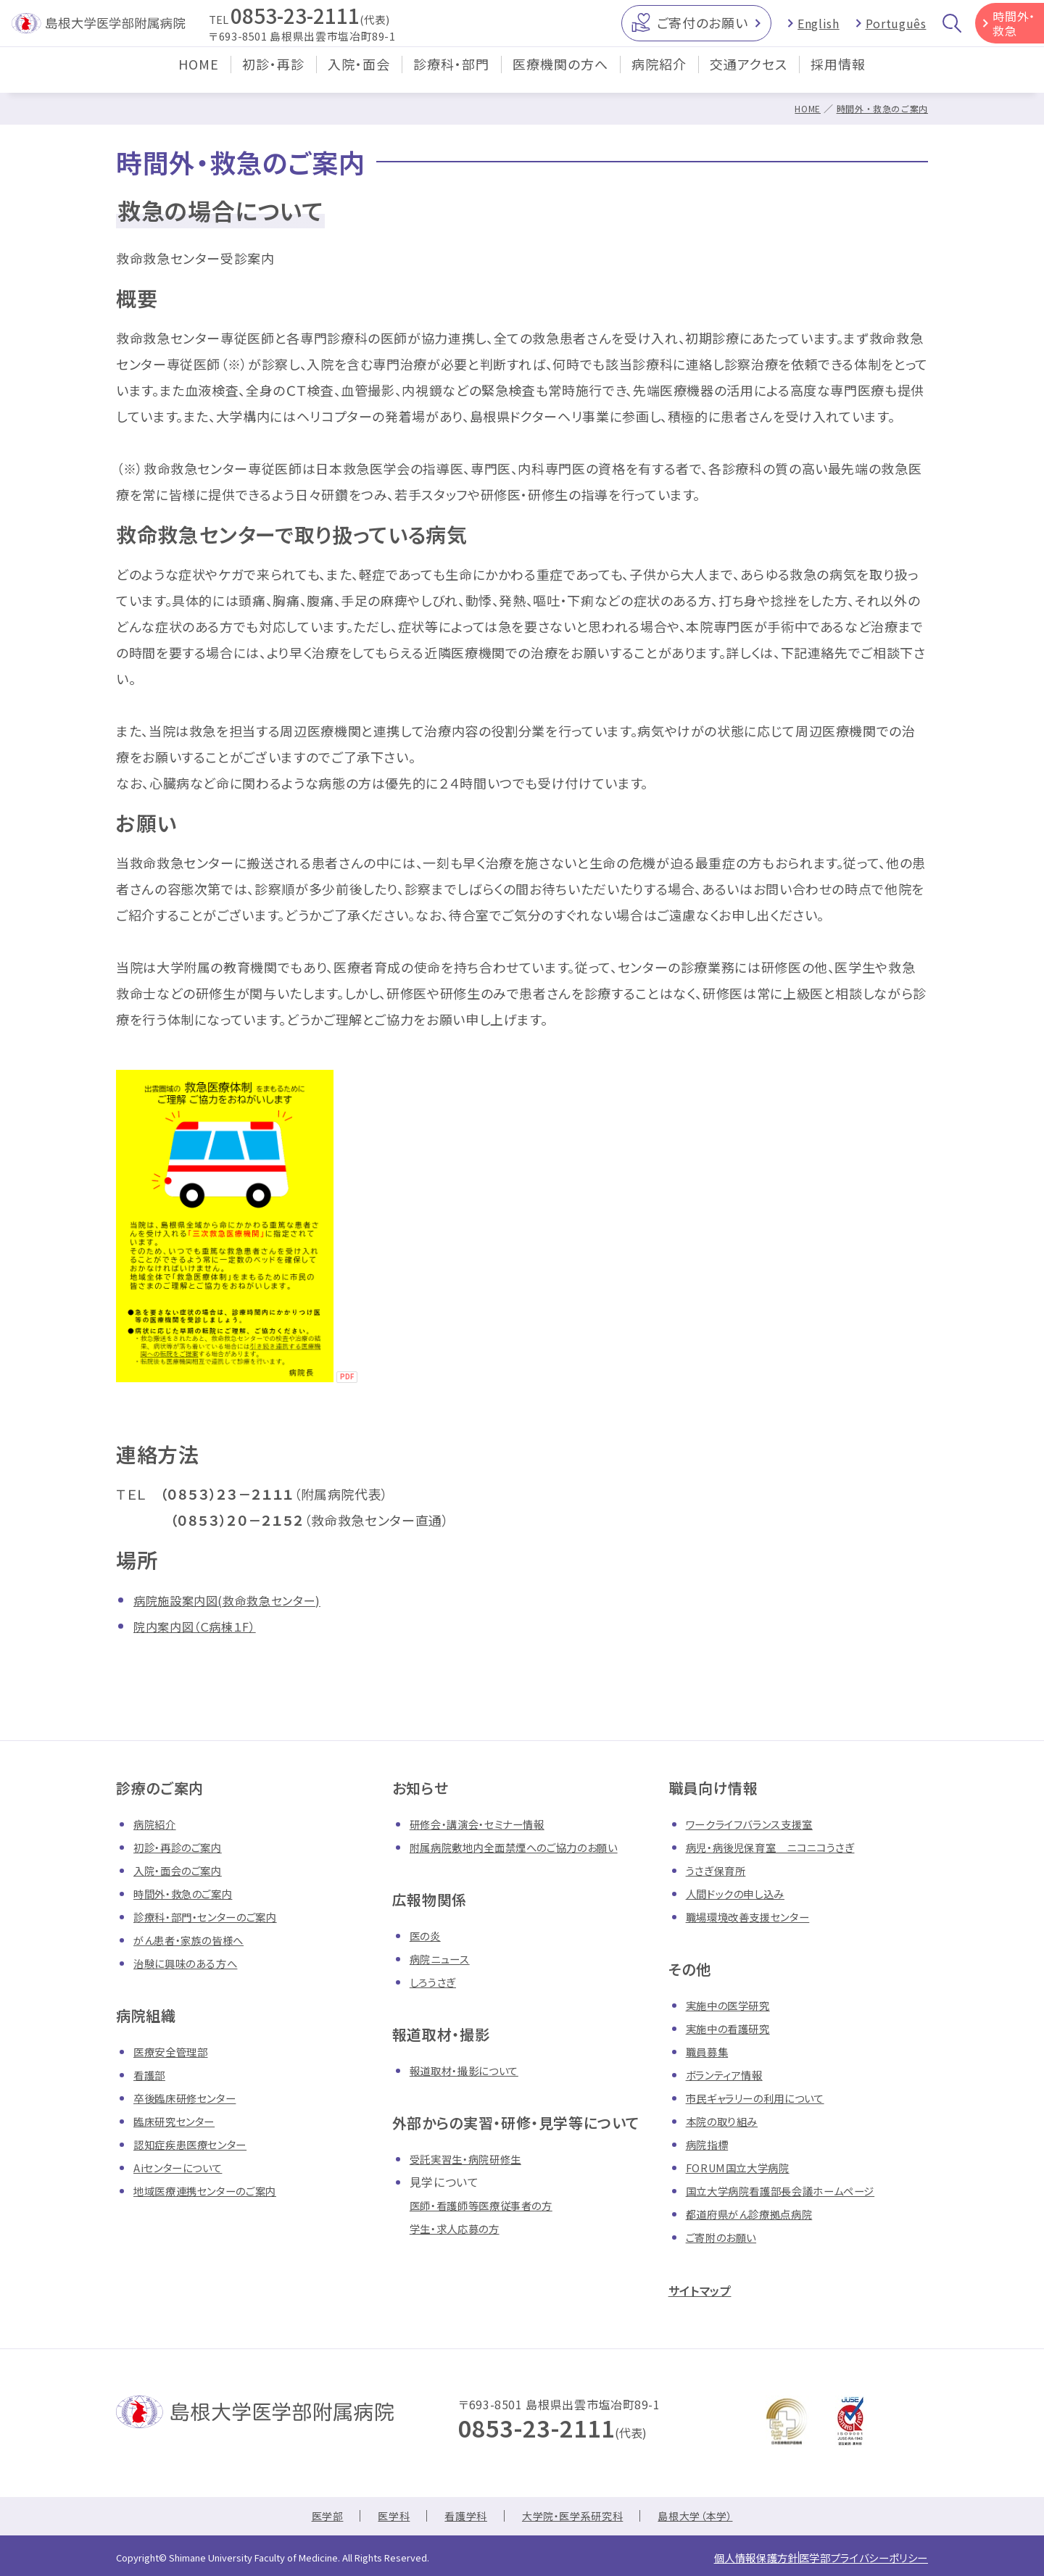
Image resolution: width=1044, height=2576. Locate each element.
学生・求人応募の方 (461, 2228)
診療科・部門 (451, 75)
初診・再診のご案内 (183, 1847)
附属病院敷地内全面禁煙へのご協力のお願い (528, 1847)
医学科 (381, 2517)
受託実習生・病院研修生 (473, 2158)
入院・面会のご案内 (183, 1870)
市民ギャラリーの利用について (765, 2097)
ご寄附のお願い (726, 2236)
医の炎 (427, 1935)
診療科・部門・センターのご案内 (215, 1916)
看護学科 (458, 2517)
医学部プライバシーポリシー (851, 2556)
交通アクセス (748, 75)
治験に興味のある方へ (192, 1963)
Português (896, 29)
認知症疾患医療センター (197, 2144)
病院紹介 (659, 75)
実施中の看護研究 (734, 2028)
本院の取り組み (726, 2121)
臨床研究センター (179, 2121)
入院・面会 (359, 75)
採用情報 (838, 75)
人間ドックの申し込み (742, 1893)
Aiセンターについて (183, 2167)
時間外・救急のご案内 (878, 108)
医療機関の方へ (560, 75)
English (818, 29)
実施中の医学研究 (734, 2005)
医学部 (310, 2517)
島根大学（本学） (709, 2517)
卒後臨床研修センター (191, 2097)
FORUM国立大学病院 (743, 2167)
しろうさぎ (436, 1981)
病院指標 (710, 2144)
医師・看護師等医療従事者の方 (491, 2205)
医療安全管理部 (175, 2051)
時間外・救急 (1014, 29)
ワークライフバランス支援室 (757, 1823)
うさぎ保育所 (719, 1870)
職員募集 (710, 2051)
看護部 (151, 2074)
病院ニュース (444, 1958)
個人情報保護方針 (721, 2556)
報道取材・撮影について (472, 2070)
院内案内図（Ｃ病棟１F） (202, 1625)
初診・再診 (273, 75)
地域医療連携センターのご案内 (215, 2190)
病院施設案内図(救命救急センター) (238, 1599)
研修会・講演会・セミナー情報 (486, 1823)
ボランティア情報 (730, 2074)
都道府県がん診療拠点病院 (758, 2213)
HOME (198, 75)
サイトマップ (707, 2289)
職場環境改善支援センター (756, 1916)
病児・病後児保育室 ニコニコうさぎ (781, 1847)
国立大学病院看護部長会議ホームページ (793, 2190)
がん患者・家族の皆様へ (196, 1939)
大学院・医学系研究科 (574, 2517)
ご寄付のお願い (702, 28)
